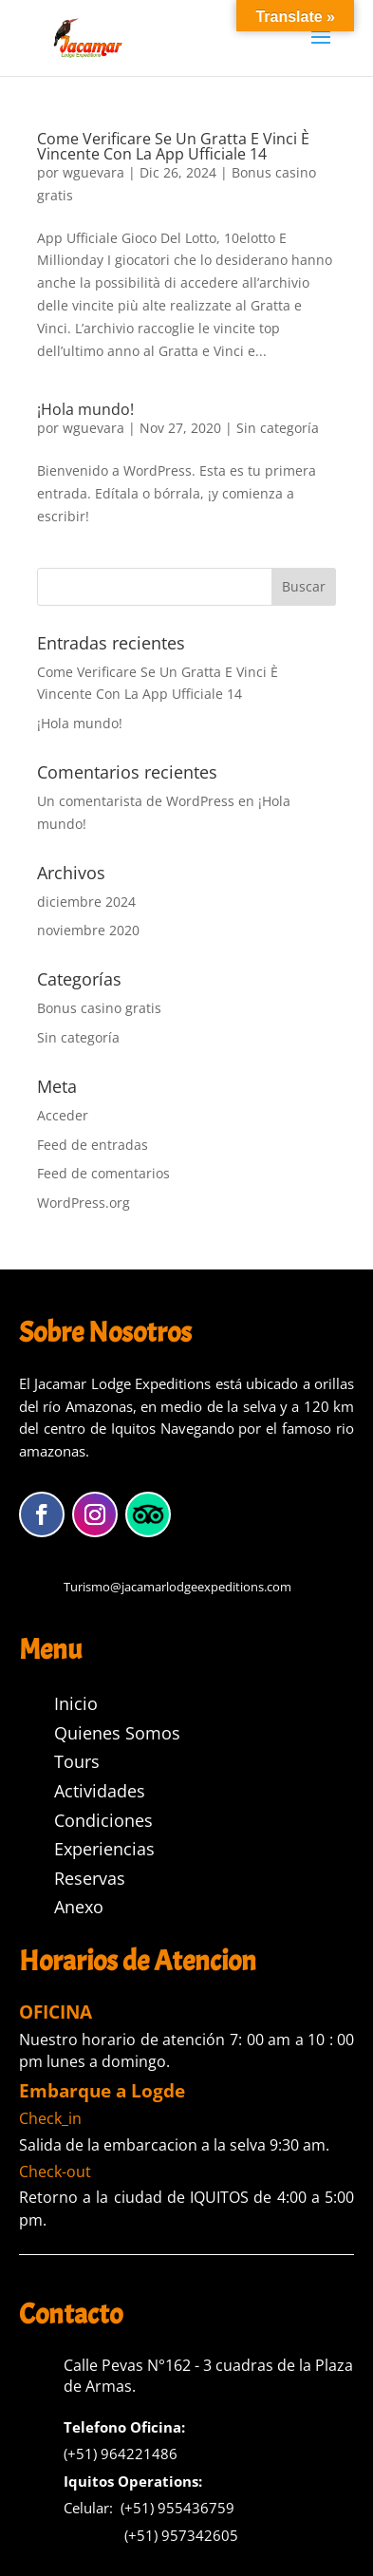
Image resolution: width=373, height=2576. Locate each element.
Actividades (99, 1790)
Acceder (62, 1115)
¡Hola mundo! (85, 409)
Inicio (76, 1703)
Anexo (78, 1906)
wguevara (93, 172)
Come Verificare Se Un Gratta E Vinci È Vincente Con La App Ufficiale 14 (173, 146)
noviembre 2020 (88, 930)
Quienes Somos (117, 1732)
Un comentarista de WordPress (135, 801)
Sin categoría (277, 428)
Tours (77, 1761)
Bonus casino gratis (99, 1008)
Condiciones (103, 1820)
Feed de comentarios (103, 1173)
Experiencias (104, 1848)
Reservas (89, 1878)
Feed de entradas (92, 1145)
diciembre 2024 (86, 902)
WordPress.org (83, 1203)
